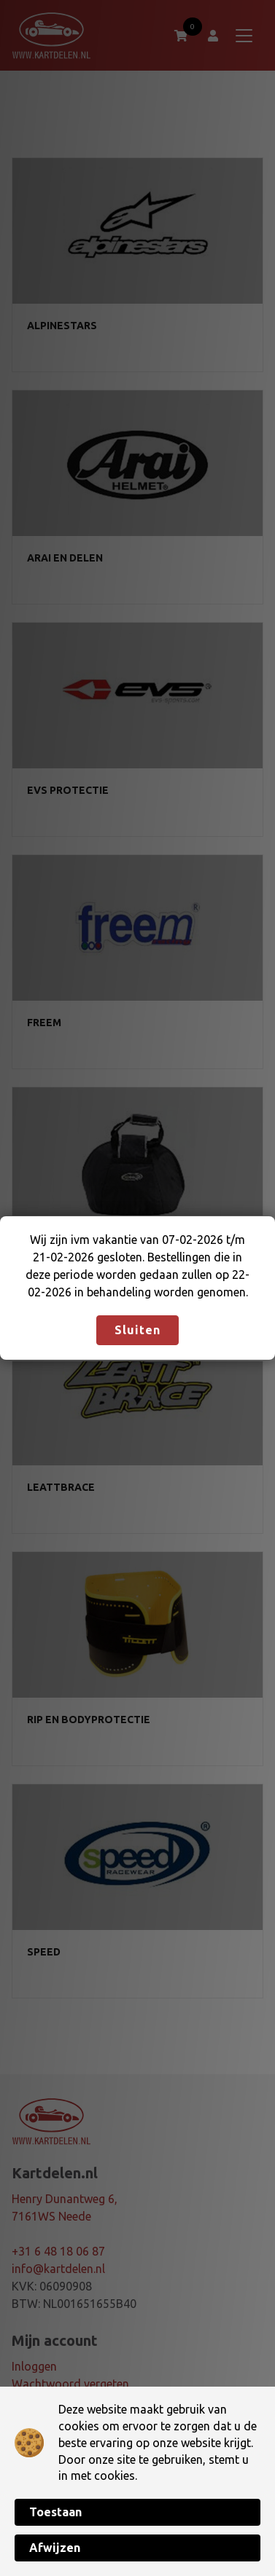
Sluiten (137, 1329)
